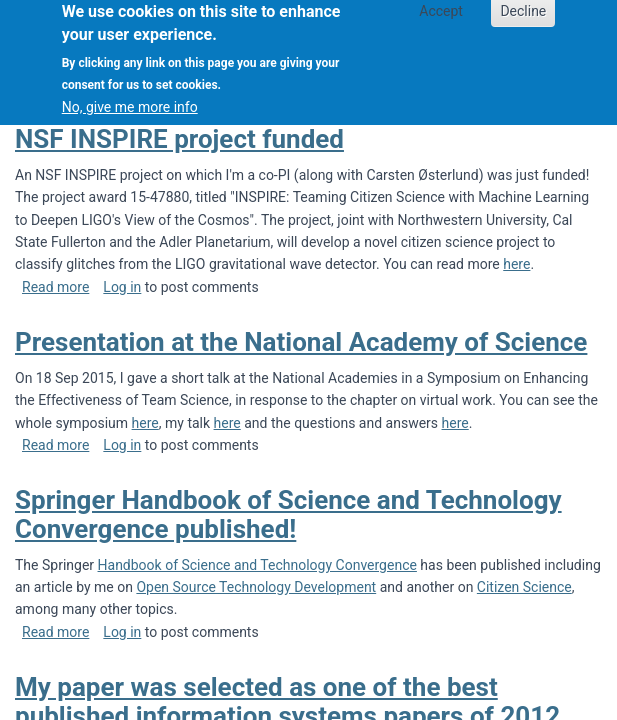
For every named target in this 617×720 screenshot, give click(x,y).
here (516, 264)
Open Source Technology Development (256, 587)
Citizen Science (524, 587)
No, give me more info (130, 97)
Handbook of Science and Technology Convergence (257, 565)
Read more (55, 287)
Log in (122, 287)
